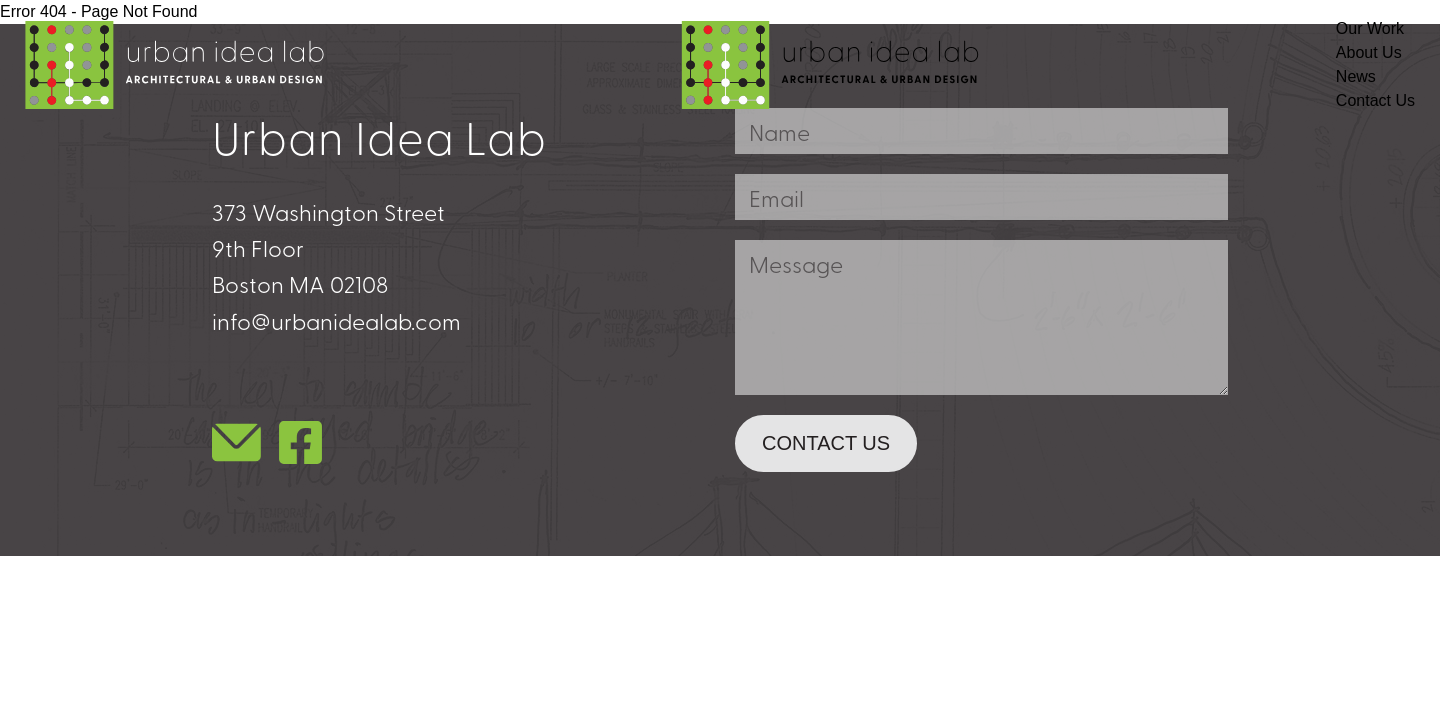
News (1356, 76)
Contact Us (1375, 100)
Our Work (1370, 28)
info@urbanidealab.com (336, 320)
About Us (1369, 52)
